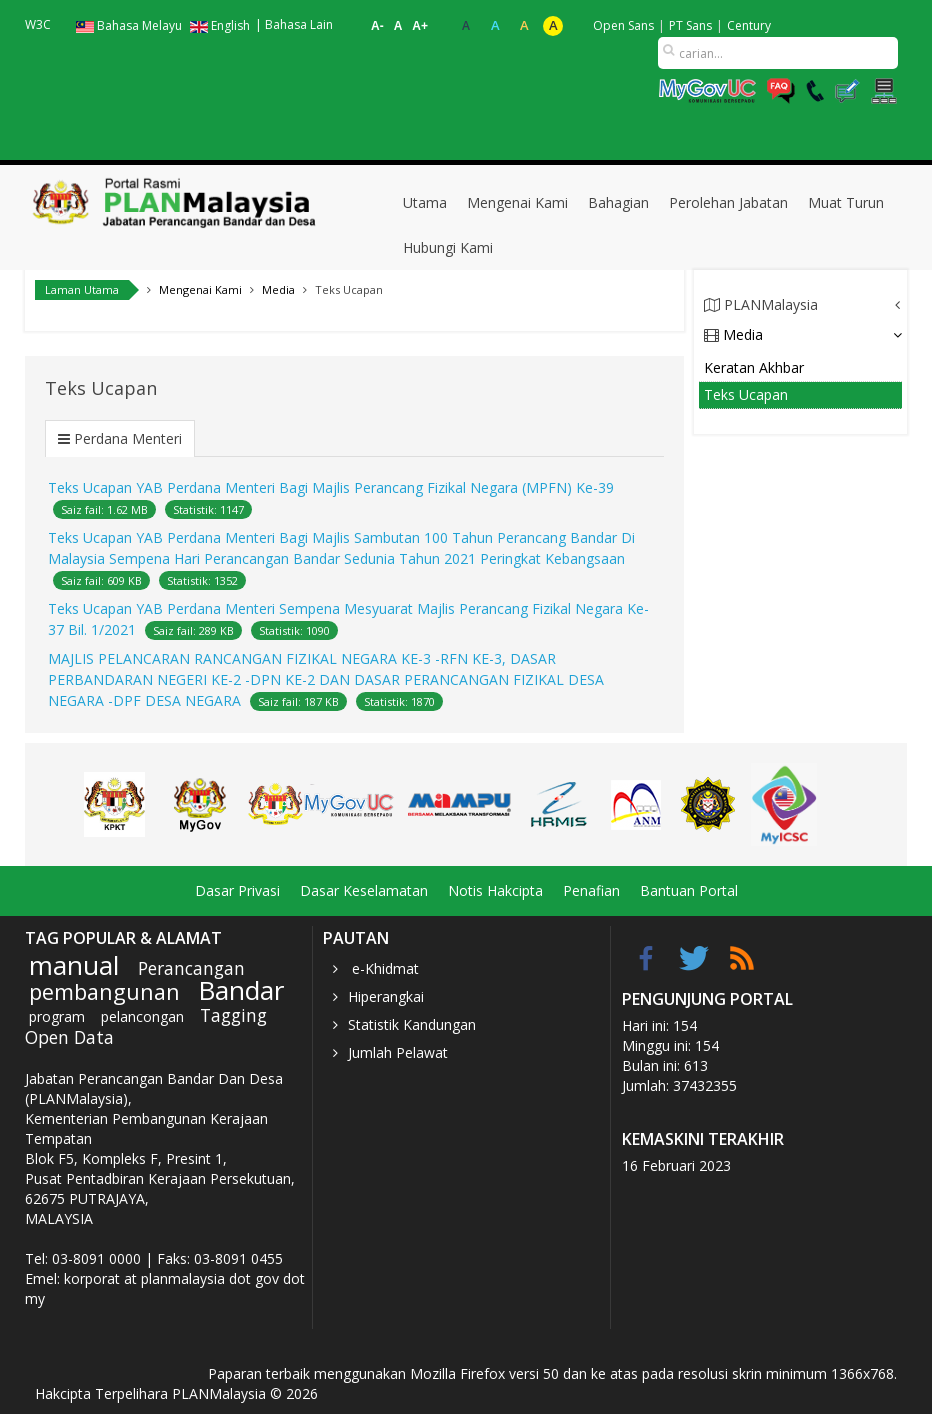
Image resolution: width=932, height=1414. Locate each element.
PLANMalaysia (761, 304)
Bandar (241, 990)
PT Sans (690, 25)
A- (377, 26)
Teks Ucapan (746, 394)
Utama (425, 202)
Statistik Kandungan (412, 1024)
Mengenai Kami (517, 202)
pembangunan (104, 991)
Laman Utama (82, 289)
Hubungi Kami (448, 247)
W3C (38, 24)
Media (733, 334)
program (57, 1016)
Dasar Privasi (237, 890)
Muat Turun (846, 202)
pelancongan (142, 1016)
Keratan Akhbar (754, 367)
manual (74, 965)
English (220, 25)
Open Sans (623, 25)
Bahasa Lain (299, 24)
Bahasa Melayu (130, 25)
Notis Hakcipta (495, 890)
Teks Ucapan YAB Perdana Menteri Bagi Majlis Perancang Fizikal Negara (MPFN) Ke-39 (331, 487)
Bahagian (618, 202)
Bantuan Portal (689, 890)
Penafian (591, 890)
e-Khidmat (383, 968)
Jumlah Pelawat (398, 1052)
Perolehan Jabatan (728, 202)
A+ (420, 26)
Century (749, 25)
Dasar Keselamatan (364, 890)
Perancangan (191, 968)
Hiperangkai (386, 996)
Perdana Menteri (128, 438)
